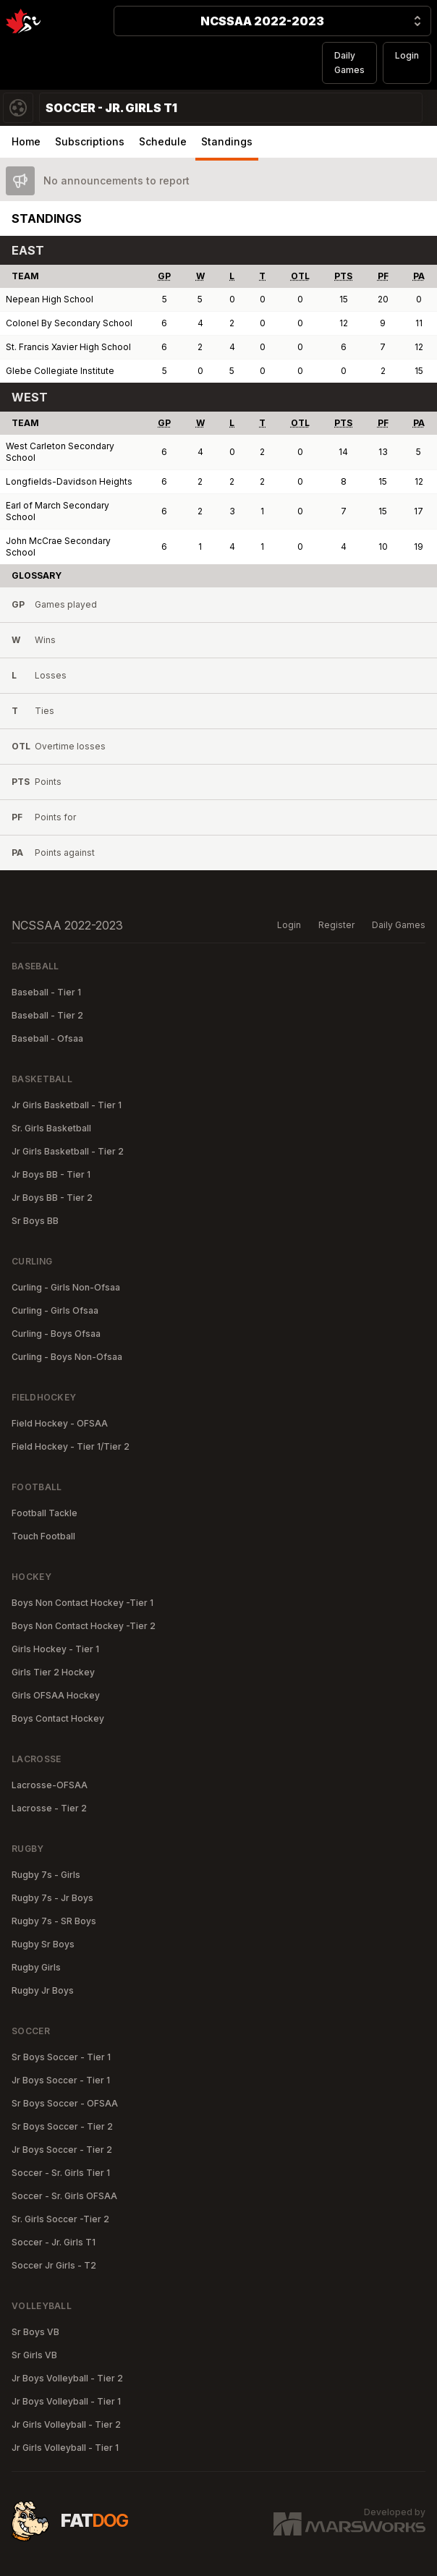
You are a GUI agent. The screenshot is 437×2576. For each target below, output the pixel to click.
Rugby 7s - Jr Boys (52, 1897)
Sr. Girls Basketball (51, 1128)
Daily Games (349, 62)
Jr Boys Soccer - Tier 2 (62, 2149)
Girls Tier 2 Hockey (53, 1672)
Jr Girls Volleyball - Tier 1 (65, 2447)
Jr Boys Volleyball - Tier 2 (67, 2378)
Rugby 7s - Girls (46, 1874)
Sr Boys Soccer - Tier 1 (61, 2057)
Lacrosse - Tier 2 (49, 1808)
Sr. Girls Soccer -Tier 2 (60, 2219)
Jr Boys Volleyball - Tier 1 (66, 2401)
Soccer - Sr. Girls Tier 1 (61, 2172)
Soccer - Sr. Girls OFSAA (64, 2195)
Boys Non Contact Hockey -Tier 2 (84, 1625)
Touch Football (43, 1536)
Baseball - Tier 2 (47, 1015)
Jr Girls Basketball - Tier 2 (68, 1151)
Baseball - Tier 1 (46, 992)
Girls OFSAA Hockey (56, 1695)
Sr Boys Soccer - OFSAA (65, 2103)
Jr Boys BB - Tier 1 (51, 1174)
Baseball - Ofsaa (47, 1038)
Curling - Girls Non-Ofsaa (66, 1287)
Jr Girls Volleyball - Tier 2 (66, 2424)
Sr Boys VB (35, 2331)
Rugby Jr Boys (43, 1990)
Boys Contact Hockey (58, 1718)
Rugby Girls (36, 1967)
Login (407, 55)
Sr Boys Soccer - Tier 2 (62, 2126)
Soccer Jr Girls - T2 (54, 2265)
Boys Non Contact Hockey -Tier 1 (82, 1602)
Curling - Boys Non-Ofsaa (67, 1356)
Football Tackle (44, 1513)
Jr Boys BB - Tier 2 (52, 1197)
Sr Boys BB (35, 1220)
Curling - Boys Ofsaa (56, 1333)
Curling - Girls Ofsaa (55, 1310)
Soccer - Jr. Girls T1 (54, 2242)
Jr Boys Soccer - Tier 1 (61, 2080)
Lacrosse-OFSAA (50, 1785)
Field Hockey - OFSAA (60, 1423)
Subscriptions (89, 141)
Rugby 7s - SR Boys (54, 1921)
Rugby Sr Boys (43, 1944)
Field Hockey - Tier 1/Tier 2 (71, 1446)
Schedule (163, 141)
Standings (227, 141)
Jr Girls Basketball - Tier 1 (67, 1105)
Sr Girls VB (34, 2355)
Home (26, 141)
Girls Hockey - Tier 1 (55, 1649)
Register (336, 924)
